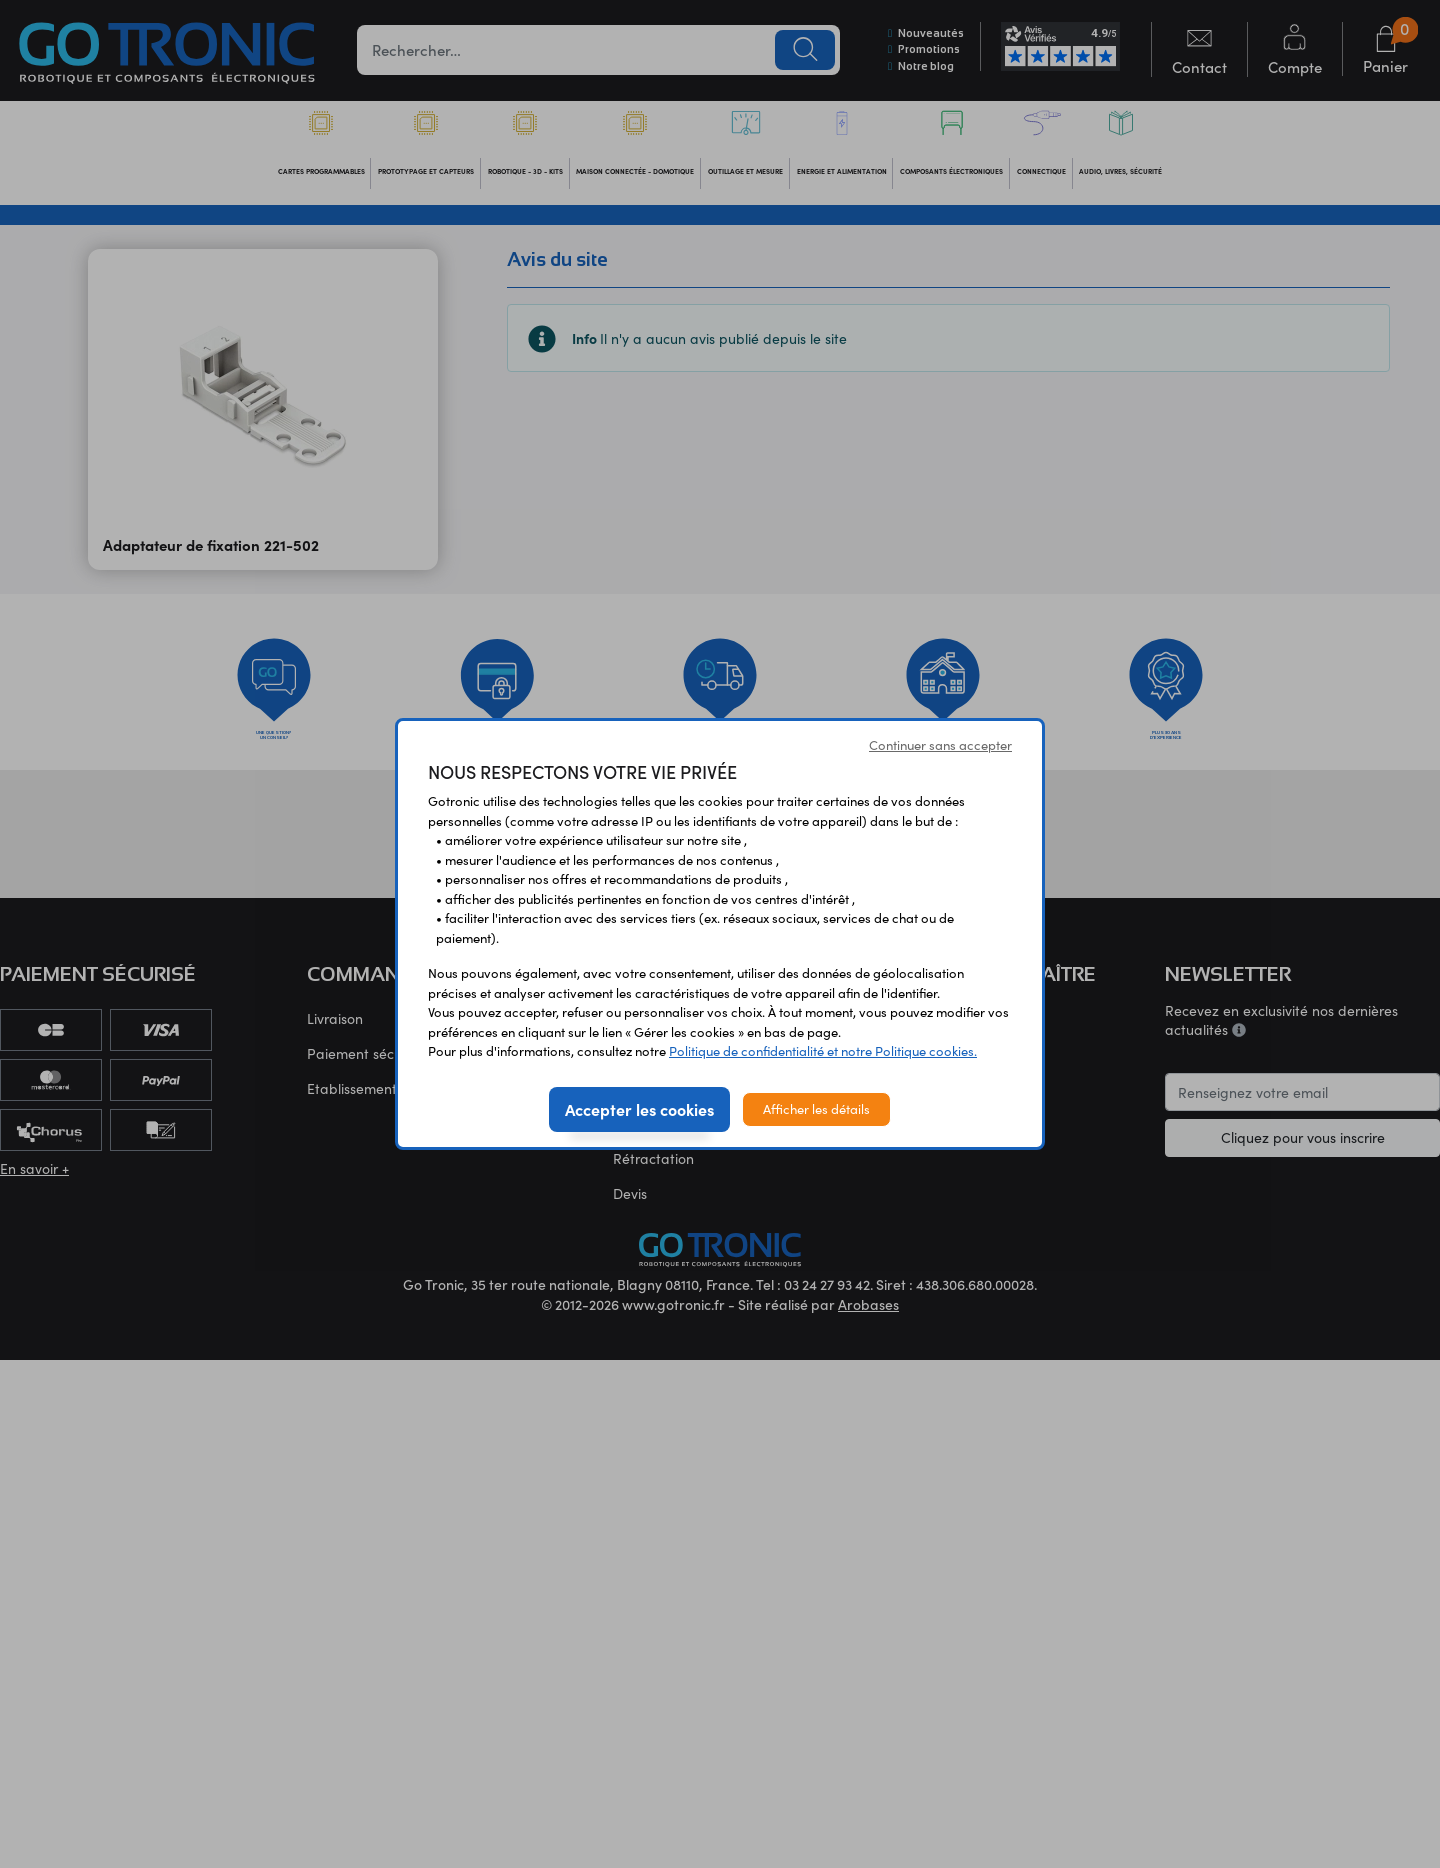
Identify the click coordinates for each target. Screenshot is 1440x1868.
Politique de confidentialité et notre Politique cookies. (823, 1051)
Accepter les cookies (639, 1109)
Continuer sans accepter (940, 745)
